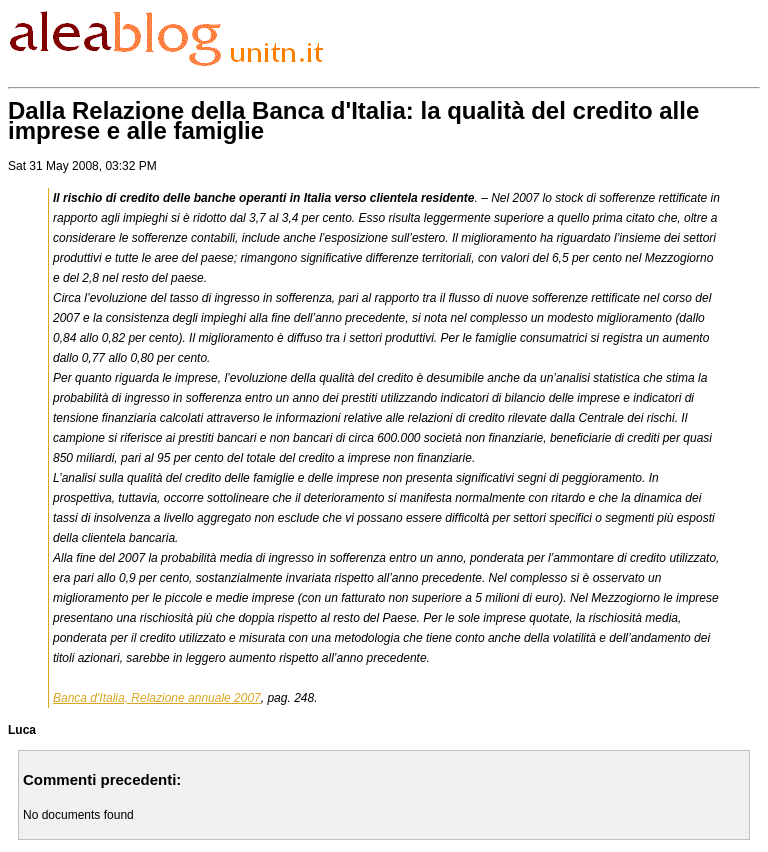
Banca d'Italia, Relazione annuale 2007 (157, 698)
